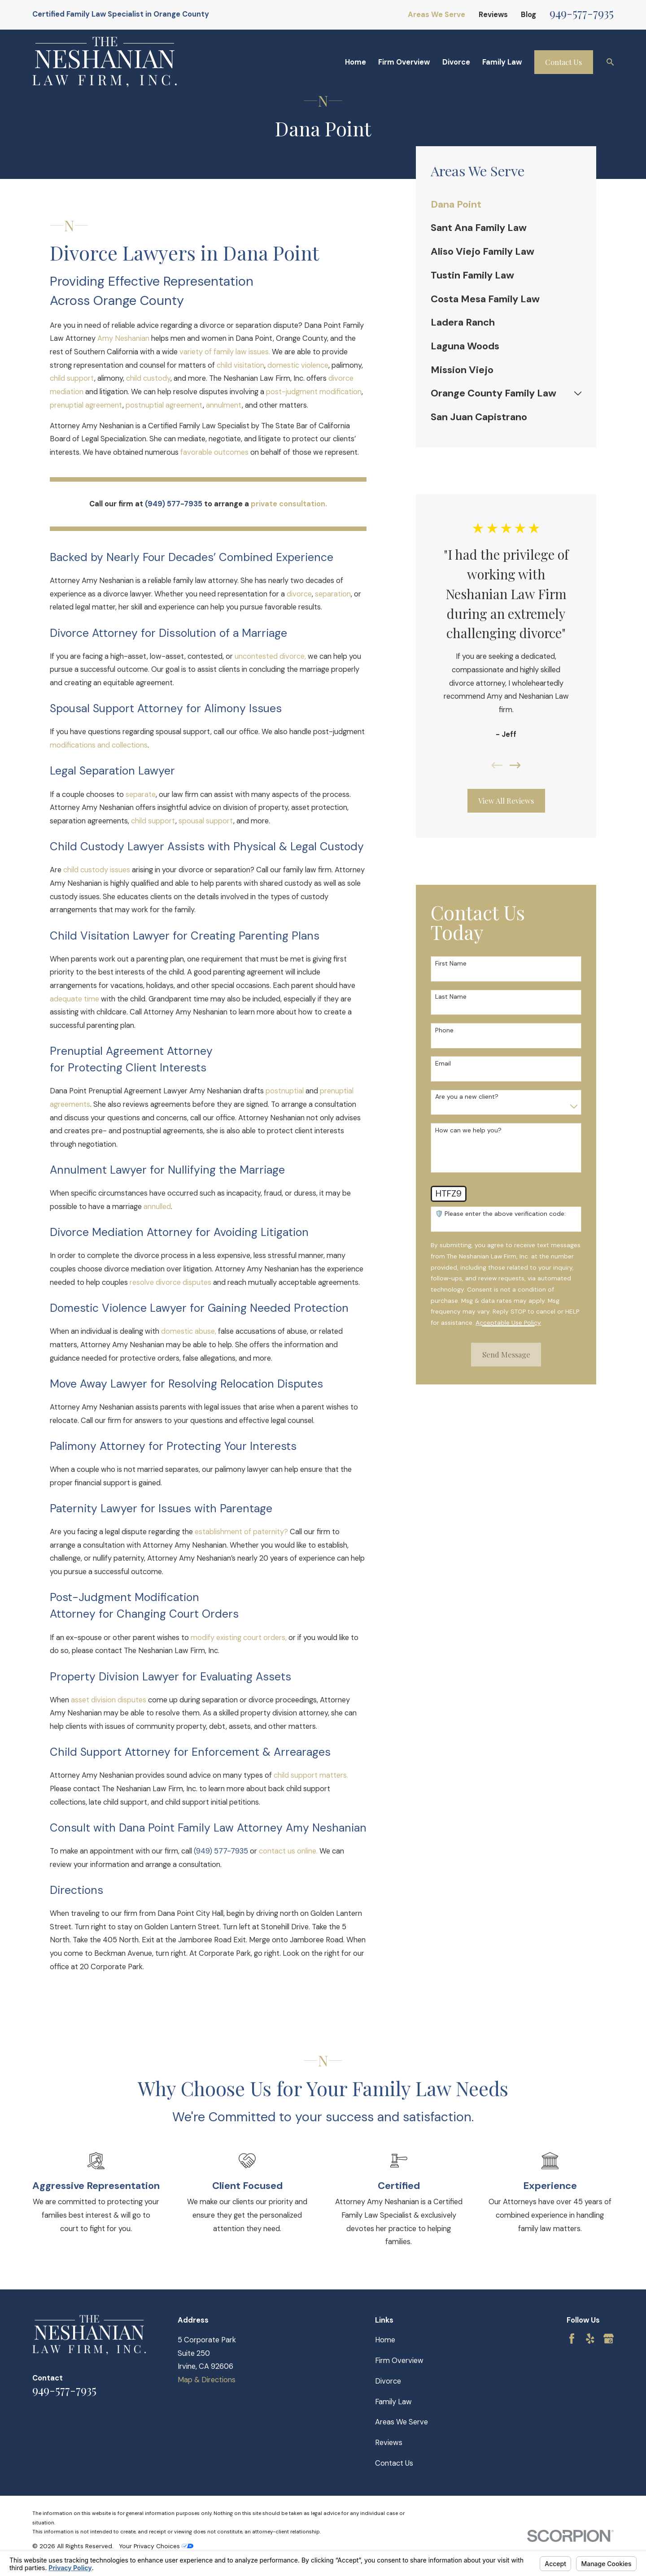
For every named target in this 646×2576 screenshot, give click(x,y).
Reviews (493, 14)
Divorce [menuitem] (456, 62)
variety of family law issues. (224, 352)
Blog (528, 14)
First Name (451, 963)
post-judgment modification (314, 391)
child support (72, 378)
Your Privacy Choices (156, 2546)
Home (385, 2340)
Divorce (388, 2381)
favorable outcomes (214, 452)
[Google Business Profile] (608, 2338)
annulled (157, 1206)
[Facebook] (572, 2338)
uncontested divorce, (270, 656)
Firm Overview (399, 2360)
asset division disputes (108, 1700)
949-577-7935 (582, 12)
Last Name (451, 997)
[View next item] (515, 765)
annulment (224, 405)
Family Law (393, 2401)
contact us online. (288, 1851)
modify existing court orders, (239, 1637)
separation (333, 594)
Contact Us (563, 62)
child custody (148, 378)
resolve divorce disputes (170, 1282)
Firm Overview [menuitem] (404, 62)
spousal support (206, 821)
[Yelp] (590, 2338)
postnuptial (285, 1091)
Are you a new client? (466, 1097)
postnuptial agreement (164, 405)
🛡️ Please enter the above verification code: (500, 1214)
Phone (444, 1030)
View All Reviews (506, 800)
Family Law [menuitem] (502, 62)
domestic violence (297, 365)
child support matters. (311, 1775)
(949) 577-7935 (221, 1851)
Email (443, 1063)
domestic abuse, (188, 1331)
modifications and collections (99, 745)
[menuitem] (506, 205)
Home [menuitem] (355, 62)
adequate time (74, 999)
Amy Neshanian (123, 338)
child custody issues (96, 870)
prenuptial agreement (86, 405)
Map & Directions (207, 2380)
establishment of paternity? (241, 1531)
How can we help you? (468, 1130)
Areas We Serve (436, 14)
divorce (299, 594)
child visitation (240, 365)
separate (141, 794)
